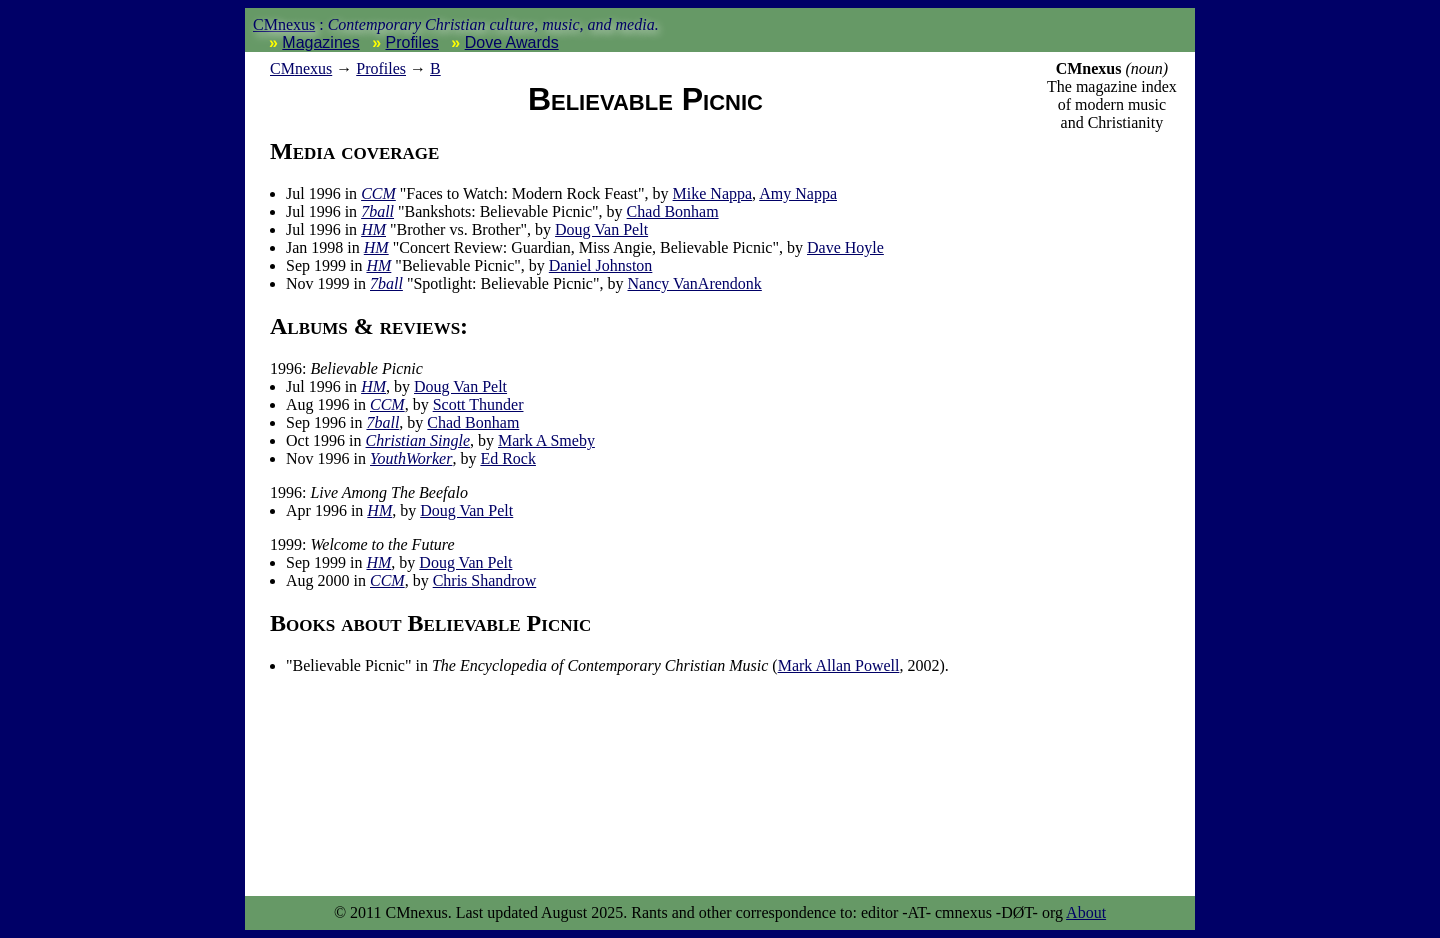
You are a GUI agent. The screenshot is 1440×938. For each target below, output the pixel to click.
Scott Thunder (478, 404)
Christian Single (418, 440)
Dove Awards (512, 42)
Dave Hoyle (845, 247)
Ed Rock (508, 458)
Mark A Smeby (546, 440)
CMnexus (284, 24)
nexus (301, 68)
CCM (378, 193)
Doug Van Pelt (601, 229)
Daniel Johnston (601, 265)
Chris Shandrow (485, 580)
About (1086, 912)
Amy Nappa (798, 193)
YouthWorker (411, 458)
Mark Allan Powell (839, 665)
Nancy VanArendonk (694, 283)
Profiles (412, 42)
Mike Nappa (713, 193)
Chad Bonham (673, 211)
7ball (377, 211)
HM (373, 229)
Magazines (320, 42)
